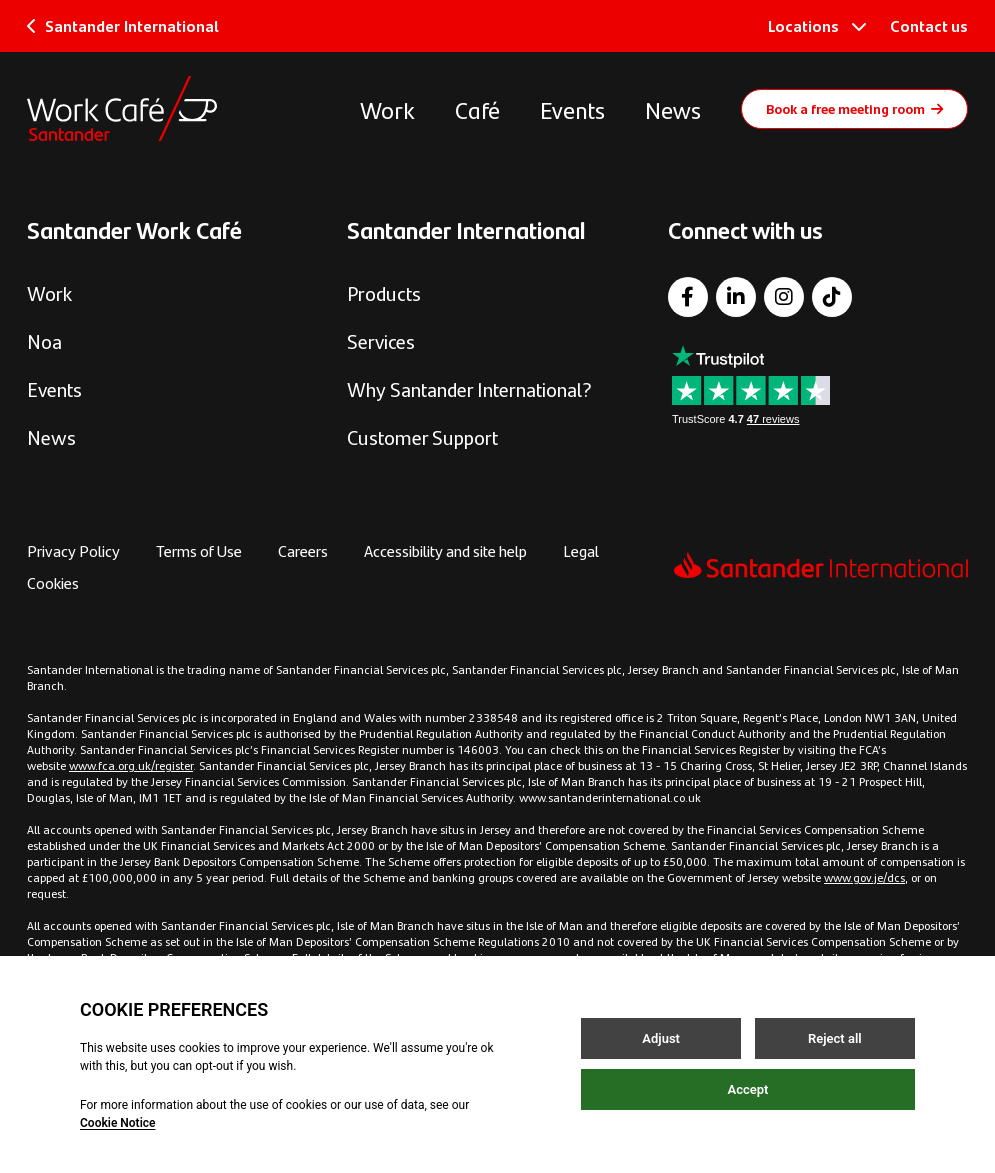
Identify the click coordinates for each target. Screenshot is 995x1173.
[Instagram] (784, 297)
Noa (44, 340)
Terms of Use (199, 550)
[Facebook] (688, 297)
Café (477, 109)
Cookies (53, 582)
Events (572, 109)
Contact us (929, 25)
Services (381, 340)
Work (387, 109)
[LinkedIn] (736, 297)
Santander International (123, 25)
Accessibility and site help (445, 550)
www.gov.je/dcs (864, 877)
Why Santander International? (469, 388)
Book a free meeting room (854, 108)
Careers (303, 550)
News (673, 109)
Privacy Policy (73, 550)
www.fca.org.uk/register (131, 765)
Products (384, 292)
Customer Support (422, 436)
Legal (581, 550)
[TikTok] (832, 297)
